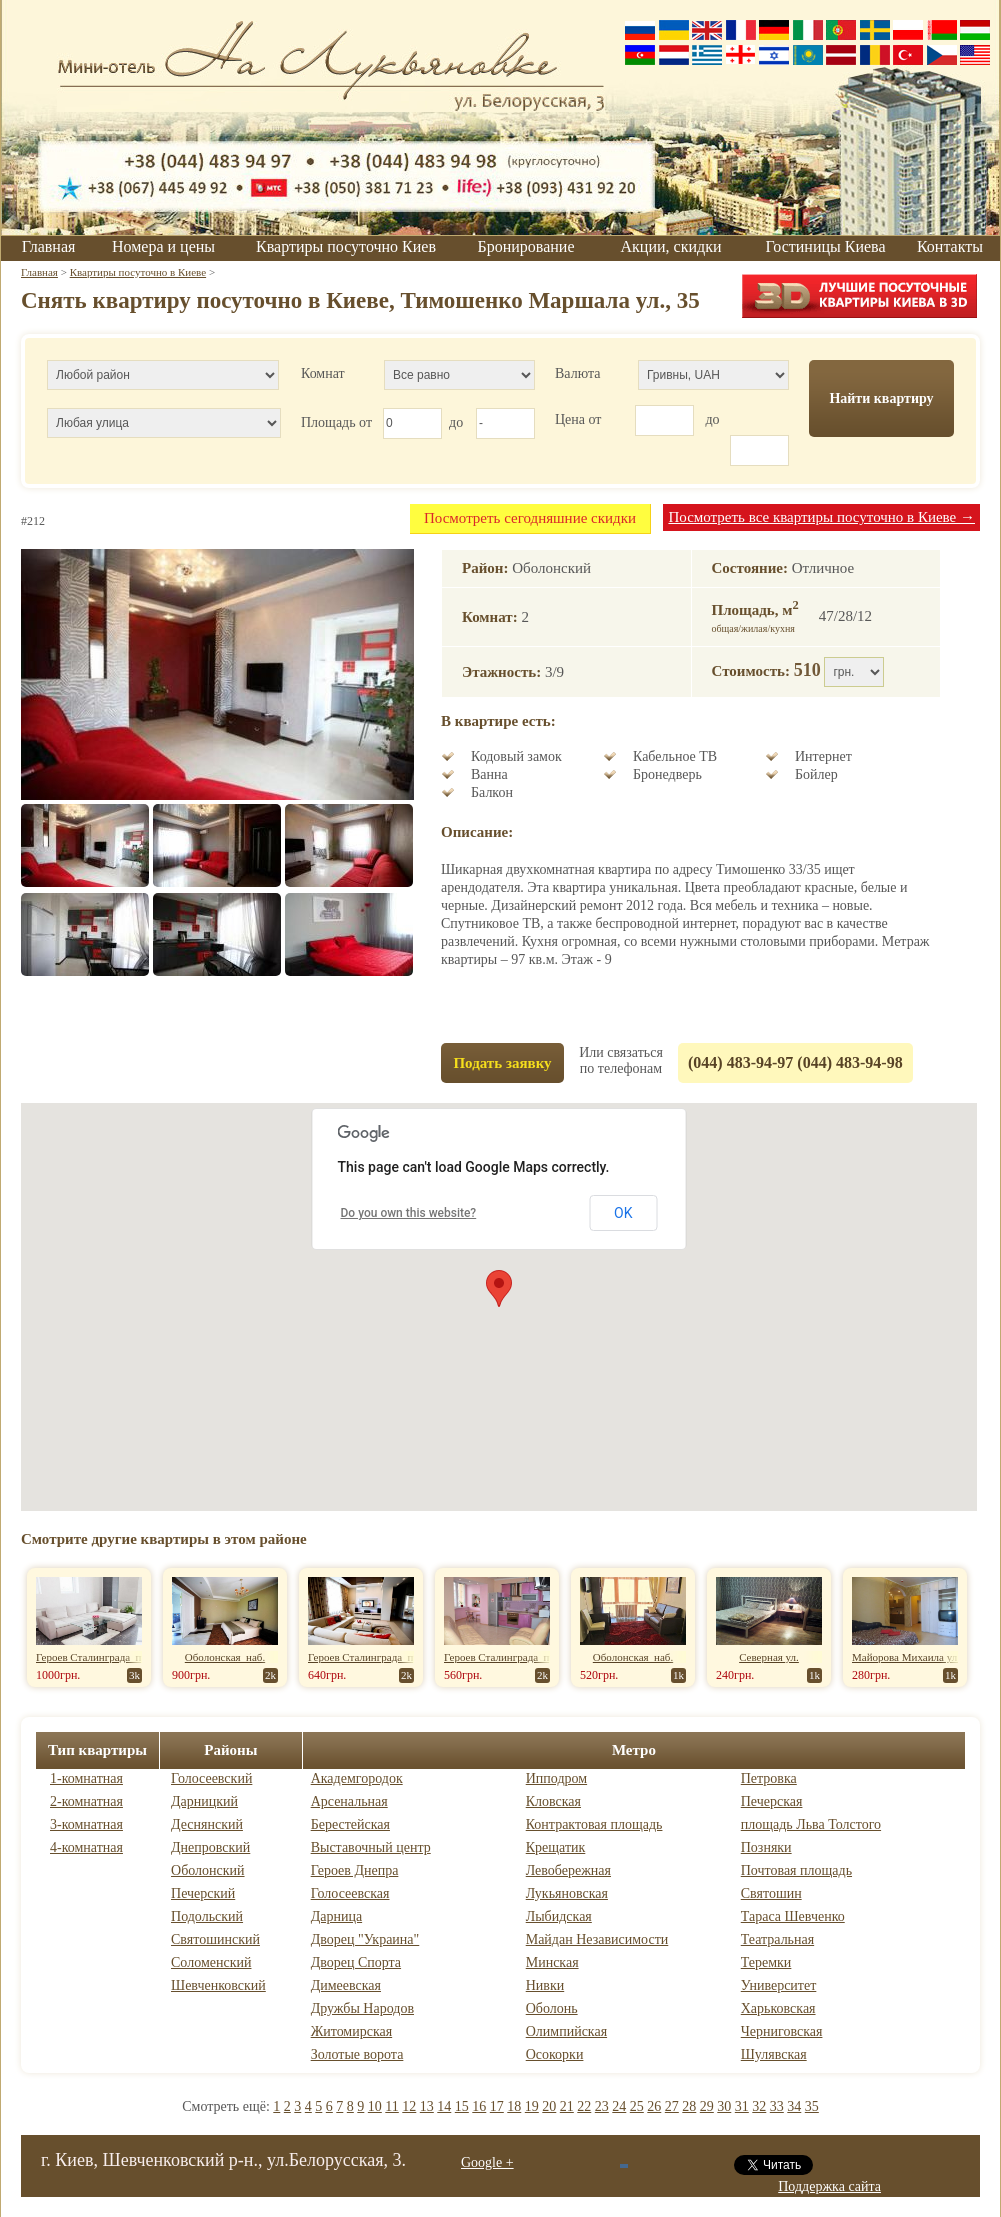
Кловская (553, 1801)
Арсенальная (349, 1801)
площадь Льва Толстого (811, 1824)
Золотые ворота (357, 2054)
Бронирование (526, 246)
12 (409, 2106)
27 (672, 2106)
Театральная (777, 1939)
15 (462, 2106)
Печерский (203, 1893)
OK (623, 1213)
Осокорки (555, 2054)
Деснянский (207, 1824)
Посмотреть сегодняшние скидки (530, 518)
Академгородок (357, 1778)
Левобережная (568, 1870)
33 (777, 2106)
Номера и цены (163, 246)
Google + (487, 2162)
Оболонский (208, 1870)
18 (514, 2106)
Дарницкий (204, 1801)
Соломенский (211, 1962)
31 (742, 2106)
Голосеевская (350, 1893)
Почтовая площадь (796, 1870)
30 (724, 2106)
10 (375, 2106)
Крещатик (556, 1847)
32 (759, 2106)
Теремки (766, 1962)
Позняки (766, 1847)
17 (497, 2106)
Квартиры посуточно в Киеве (138, 272)
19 (532, 2106)
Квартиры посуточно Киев (346, 246)
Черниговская (782, 2031)
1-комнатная (86, 1778)
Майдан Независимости (597, 1939)
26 (654, 2106)
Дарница (336, 1916)
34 (794, 2106)
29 (707, 2106)
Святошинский (215, 1939)
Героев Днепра (355, 1870)
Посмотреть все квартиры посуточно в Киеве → (821, 517)
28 (689, 2106)
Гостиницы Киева (825, 246)
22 (584, 2106)
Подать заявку (502, 1063)
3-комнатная (86, 1824)
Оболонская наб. (225, 1657)
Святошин (771, 1893)
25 (637, 2106)
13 (427, 2106)
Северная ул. (769, 1657)
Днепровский (210, 1847)
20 (549, 2106)
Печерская (772, 1801)
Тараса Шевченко (793, 1916)
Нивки (545, 1985)
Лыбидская (559, 1916)
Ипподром (556, 1778)
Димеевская (346, 1985)
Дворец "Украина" (365, 1939)
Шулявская (774, 2054)
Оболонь (552, 2008)
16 (479, 2106)
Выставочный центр (371, 1847)
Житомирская (352, 2031)
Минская (552, 1962)
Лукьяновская (567, 1893)
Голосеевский (211, 1778)
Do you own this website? (409, 1213)
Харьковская (778, 2008)
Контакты (950, 246)
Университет (779, 1985)
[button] (499, 1288)
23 (602, 2106)
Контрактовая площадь (594, 1824)
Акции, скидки (671, 246)
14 (444, 2106)
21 (567, 2106)
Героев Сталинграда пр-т (95, 1657)
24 (619, 2106)
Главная (49, 246)
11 (391, 2106)
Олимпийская (566, 2031)
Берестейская (350, 1824)
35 (812, 2106)
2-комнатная (86, 1801)
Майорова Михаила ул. (906, 1657)
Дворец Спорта (356, 1962)
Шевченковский (218, 1985)
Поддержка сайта (829, 2186)
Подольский (207, 1916)
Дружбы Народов (362, 2008)
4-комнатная (86, 1847)
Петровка (769, 1778)
